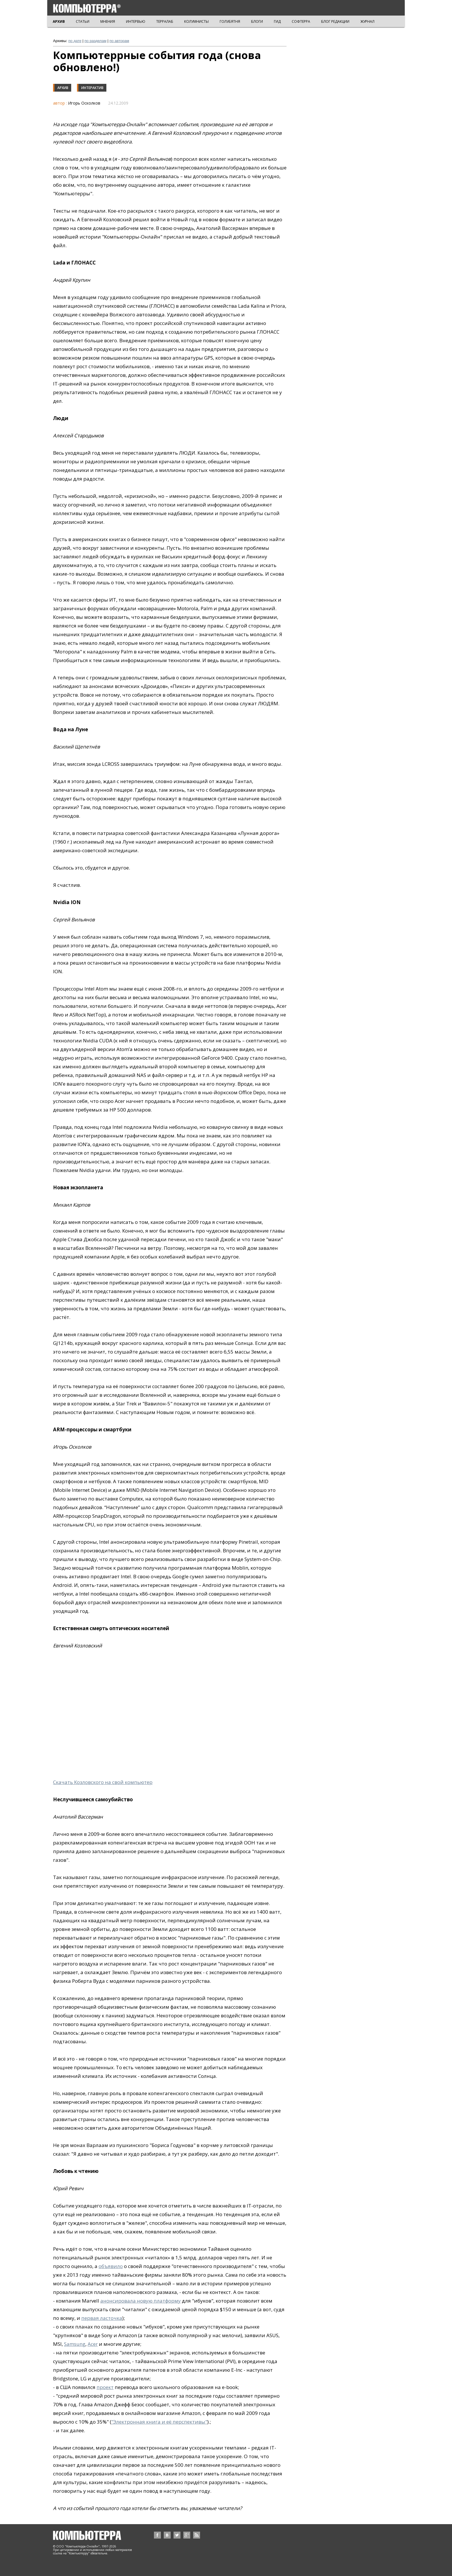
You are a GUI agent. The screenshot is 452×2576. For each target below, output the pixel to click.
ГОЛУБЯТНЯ (230, 21)
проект (105, 2387)
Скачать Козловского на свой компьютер (102, 1782)
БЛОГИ (257, 21)
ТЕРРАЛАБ (164, 21)
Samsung (74, 2344)
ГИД (277, 21)
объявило (111, 2266)
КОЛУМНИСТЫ (196, 21)
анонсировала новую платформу (140, 2300)
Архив (62, 87)
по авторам (119, 41)
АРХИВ (59, 21)
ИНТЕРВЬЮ (135, 21)
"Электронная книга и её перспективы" (159, 2421)
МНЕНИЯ (107, 21)
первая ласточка (101, 2318)
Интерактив (92, 87)
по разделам (95, 41)
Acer (93, 2344)
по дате (74, 41)
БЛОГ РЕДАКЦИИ (335, 21)
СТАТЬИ (82, 21)
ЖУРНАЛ (367, 21)
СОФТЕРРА (301, 21)
